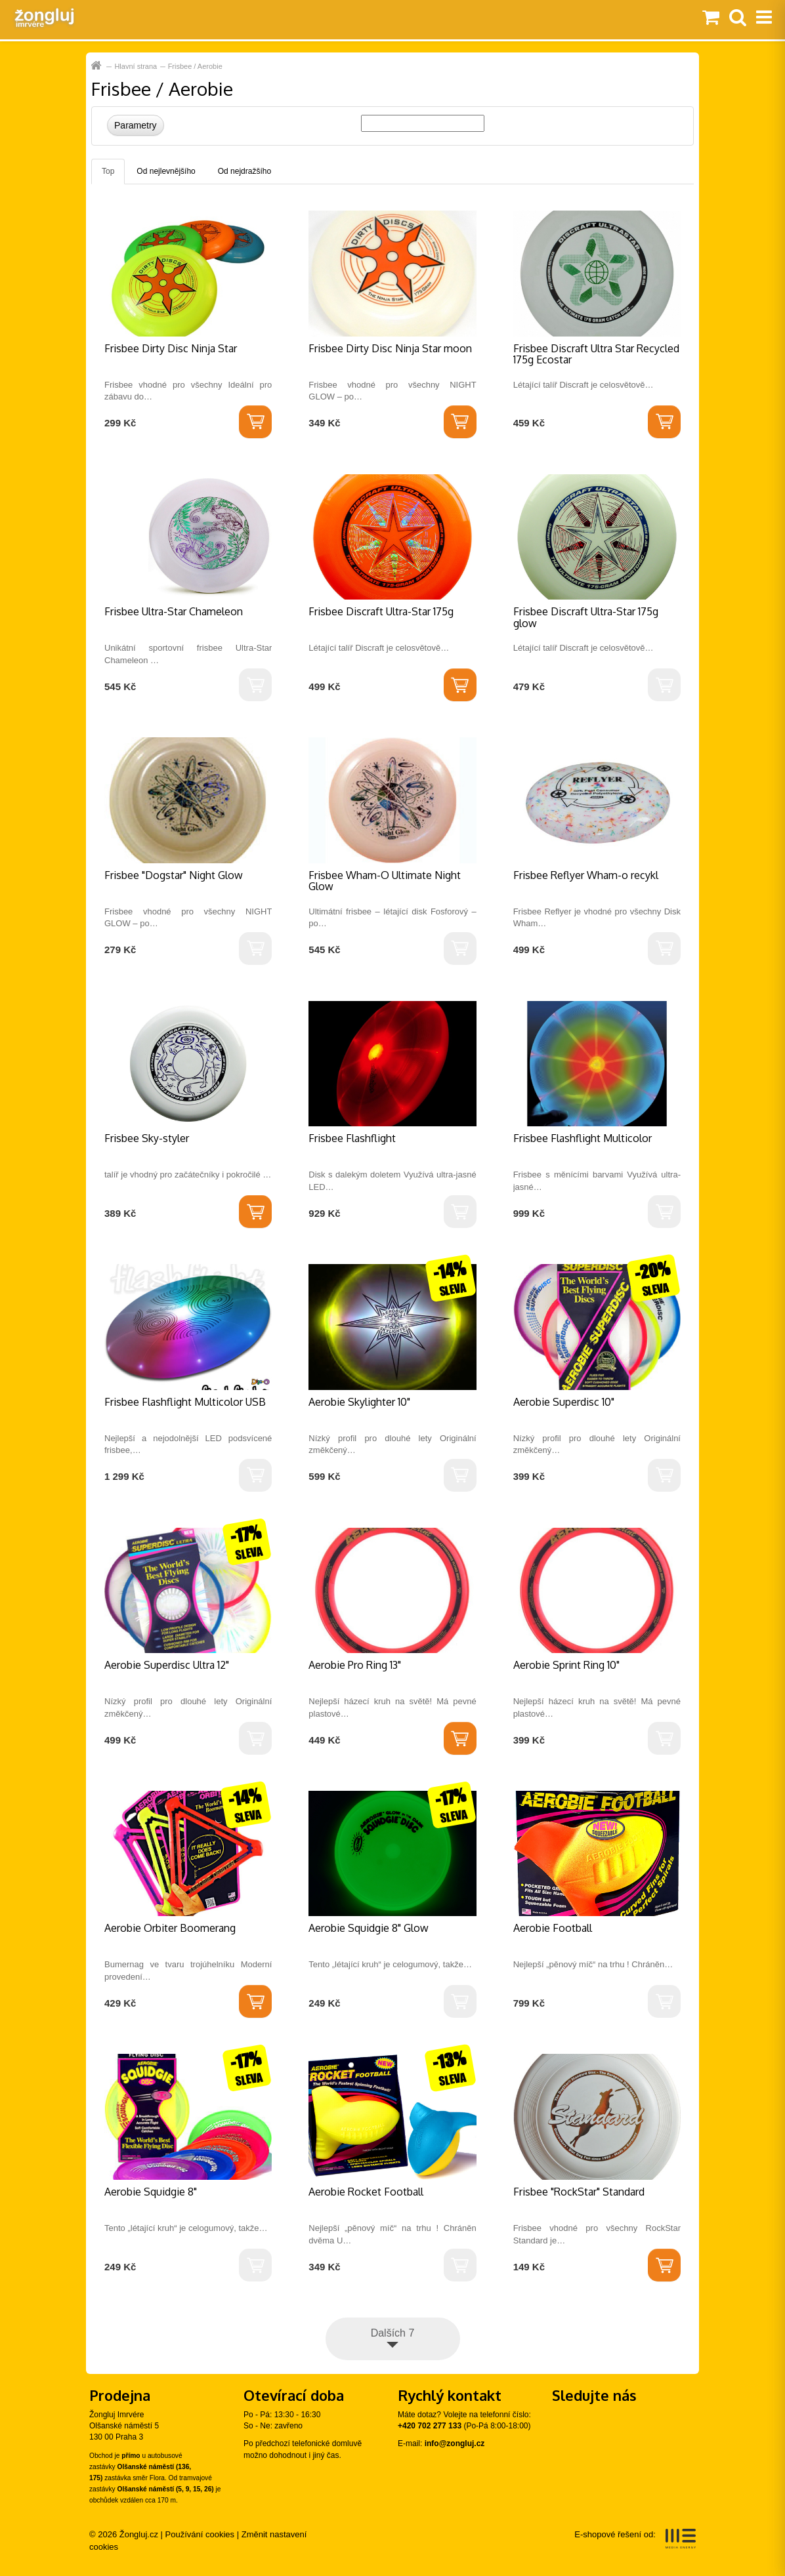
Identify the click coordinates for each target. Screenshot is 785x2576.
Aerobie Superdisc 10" (563, 1401)
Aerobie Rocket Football (365, 2191)
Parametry (135, 125)
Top (108, 171)
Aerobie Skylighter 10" (359, 1401)
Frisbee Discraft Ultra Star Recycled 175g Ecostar (596, 354)
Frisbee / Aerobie (195, 66)
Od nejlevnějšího (166, 171)
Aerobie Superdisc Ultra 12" (166, 1664)
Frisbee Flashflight (352, 1138)
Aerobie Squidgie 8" (150, 2191)
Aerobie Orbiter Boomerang (170, 1927)
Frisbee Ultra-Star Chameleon (173, 611)
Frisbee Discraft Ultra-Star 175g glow (585, 617)
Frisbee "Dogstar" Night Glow (173, 875)
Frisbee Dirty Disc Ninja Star (170, 348)
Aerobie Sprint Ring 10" (566, 1664)
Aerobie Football (552, 1927)
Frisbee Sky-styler (146, 1138)
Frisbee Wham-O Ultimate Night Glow (384, 881)
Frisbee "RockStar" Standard (579, 2191)
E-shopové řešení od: (635, 2538)
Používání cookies (200, 2534)
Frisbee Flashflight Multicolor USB (185, 1401)
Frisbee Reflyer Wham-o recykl (585, 875)
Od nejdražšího (244, 171)
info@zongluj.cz (455, 2443)
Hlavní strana (97, 66)
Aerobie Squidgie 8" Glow (368, 1927)
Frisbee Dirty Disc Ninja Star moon (390, 348)
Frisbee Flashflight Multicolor (582, 1138)
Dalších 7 (393, 2333)
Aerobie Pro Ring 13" (354, 1664)
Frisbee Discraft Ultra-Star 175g (381, 611)
